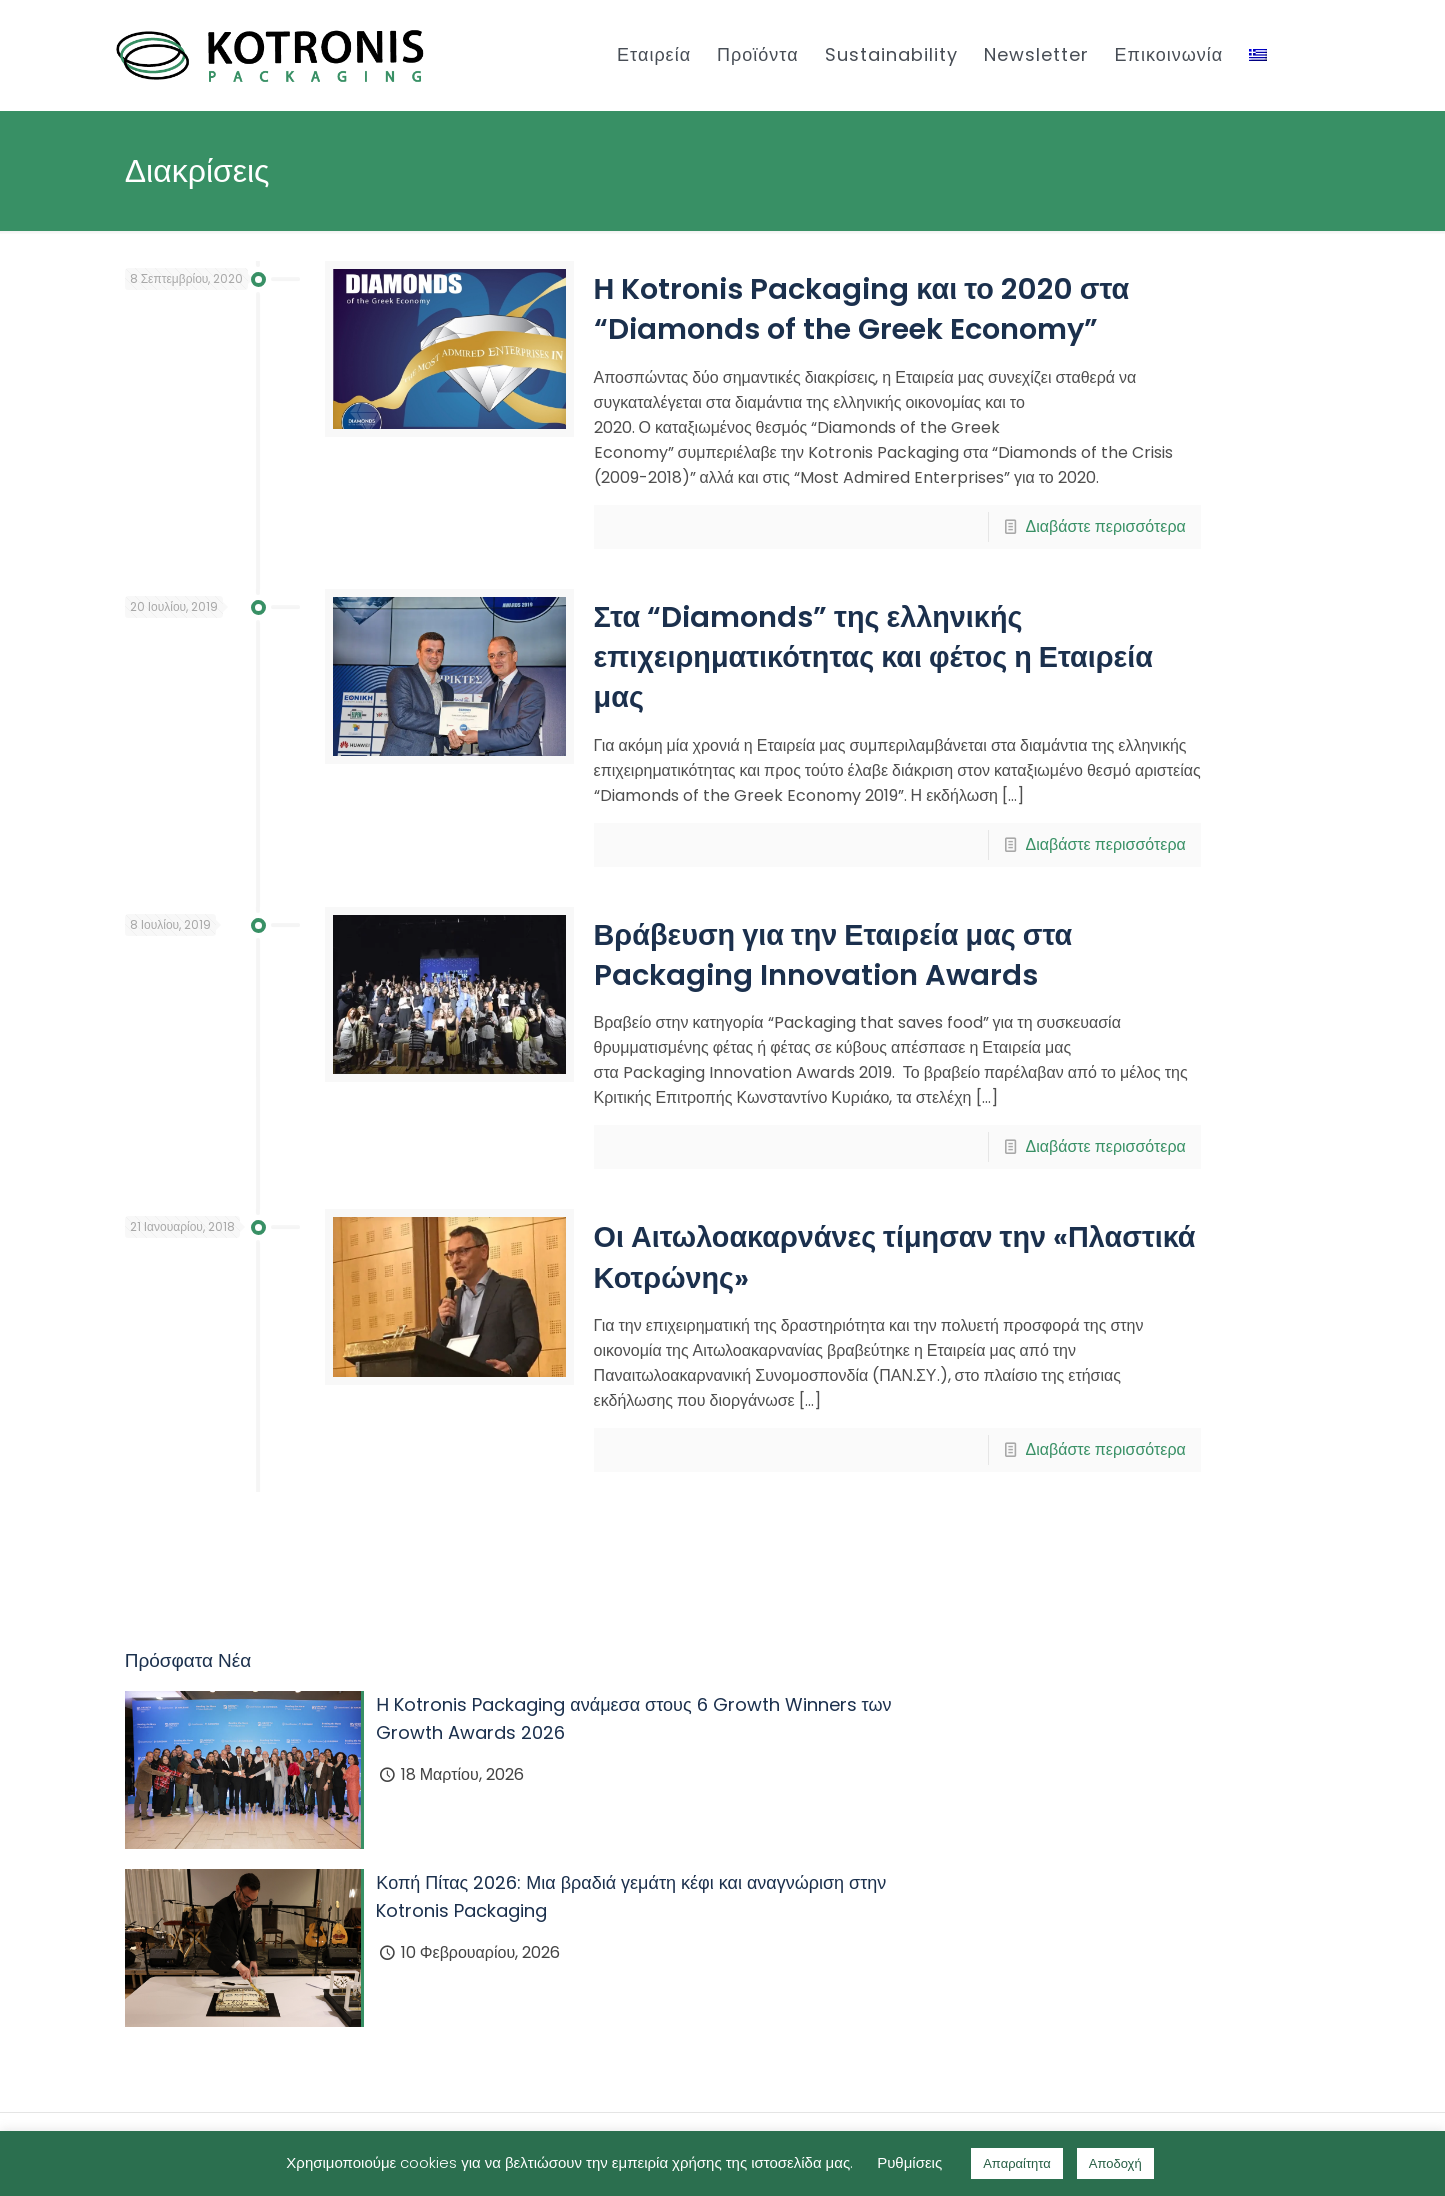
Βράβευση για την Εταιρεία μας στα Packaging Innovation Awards (833, 955)
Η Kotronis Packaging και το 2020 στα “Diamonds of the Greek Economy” (862, 309)
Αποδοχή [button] (1115, 2163)
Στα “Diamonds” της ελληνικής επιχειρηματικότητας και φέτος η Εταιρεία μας (873, 657)
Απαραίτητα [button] (1017, 2163)
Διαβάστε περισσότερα (1105, 526)
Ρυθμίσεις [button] (909, 2162)
